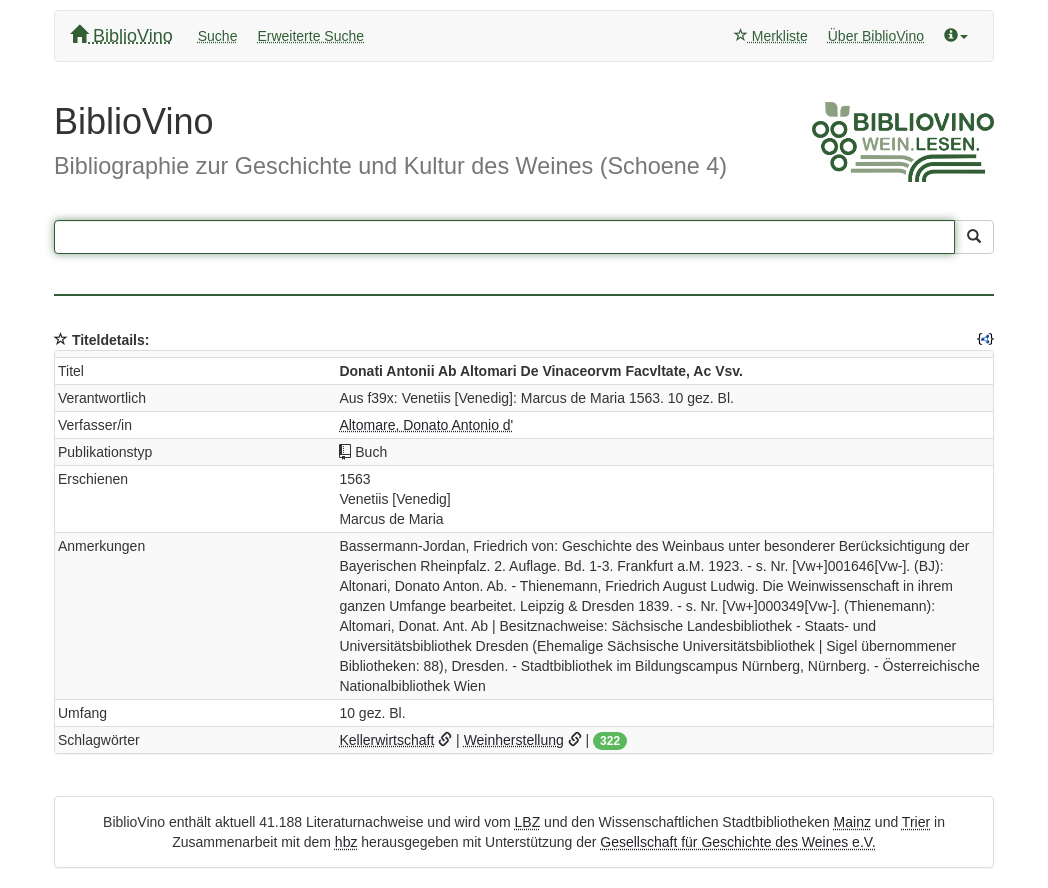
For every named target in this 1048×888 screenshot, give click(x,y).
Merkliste (771, 36)
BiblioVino (121, 35)
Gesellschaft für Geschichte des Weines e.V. (737, 842)
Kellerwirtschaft (386, 740)
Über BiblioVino (876, 36)
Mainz (852, 822)
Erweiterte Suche (310, 36)
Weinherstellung (514, 740)
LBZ (528, 822)
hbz (346, 842)
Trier (916, 822)
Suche (218, 36)
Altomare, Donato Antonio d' (426, 425)
